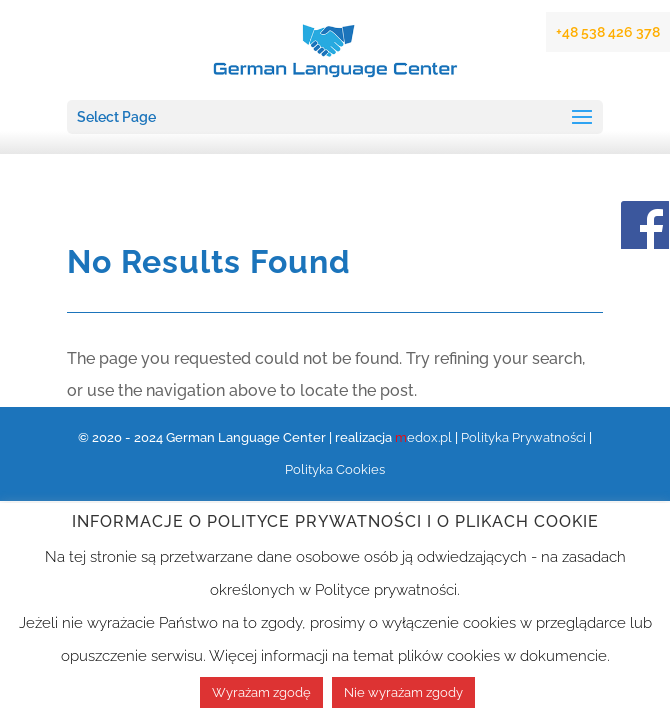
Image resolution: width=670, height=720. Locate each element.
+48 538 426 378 (608, 32)
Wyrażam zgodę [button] (261, 692)
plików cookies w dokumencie (502, 656)
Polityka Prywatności (523, 437)
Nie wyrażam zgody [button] (403, 692)
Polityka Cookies (335, 469)
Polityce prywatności (386, 590)
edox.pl (423, 437)
